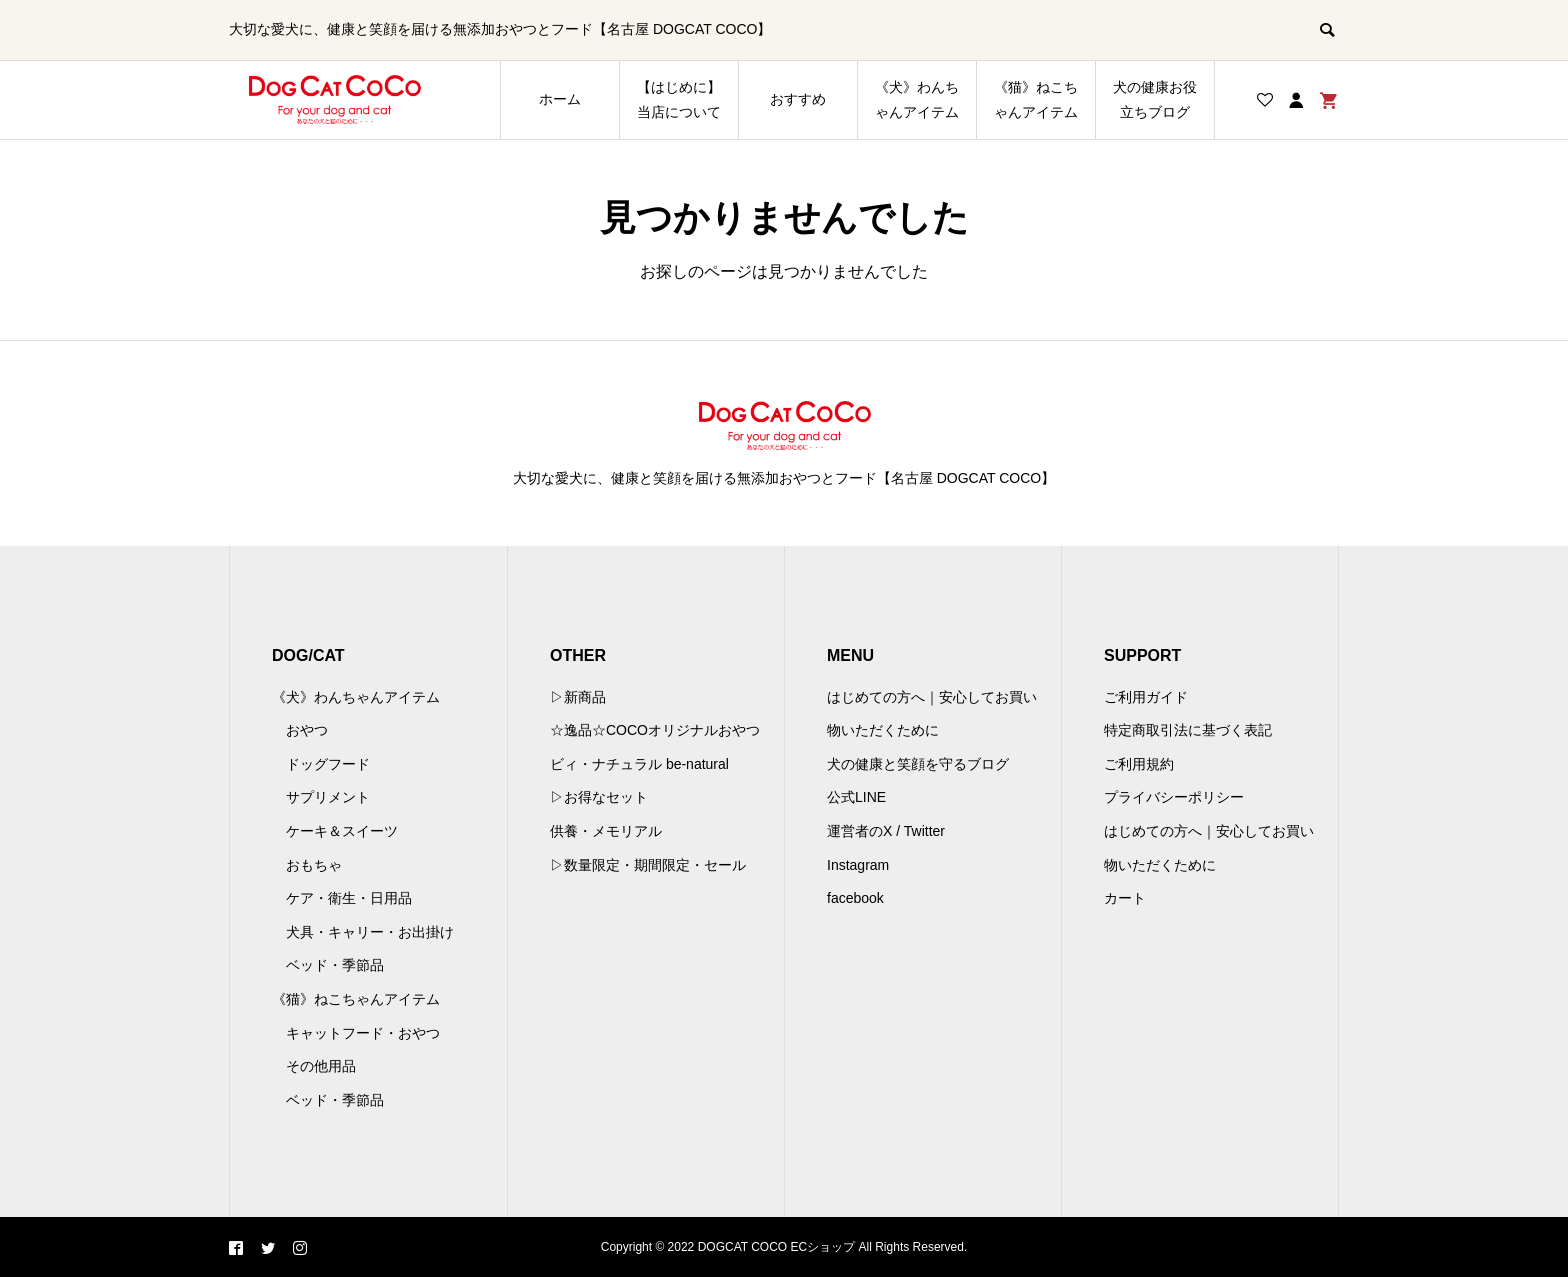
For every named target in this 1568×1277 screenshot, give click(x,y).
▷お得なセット (599, 797)
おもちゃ (314, 865)
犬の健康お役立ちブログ (1155, 99)
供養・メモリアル (606, 831)
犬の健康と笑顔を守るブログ (918, 764)
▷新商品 (578, 697)
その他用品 (321, 1066)
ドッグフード (328, 764)
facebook (855, 898)
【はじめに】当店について (679, 99)
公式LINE (856, 797)
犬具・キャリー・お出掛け (370, 932)
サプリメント (328, 797)
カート (1125, 898)
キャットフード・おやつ (363, 1033)
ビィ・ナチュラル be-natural (639, 764)
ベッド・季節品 (335, 965)
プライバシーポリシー (1174, 797)
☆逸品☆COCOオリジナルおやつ (655, 730)
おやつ (307, 730)
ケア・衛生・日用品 (349, 898)
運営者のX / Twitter (886, 831)
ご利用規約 (1139, 764)
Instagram (858, 865)
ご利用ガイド (1146, 697)
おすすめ (798, 99)
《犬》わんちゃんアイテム (917, 99)
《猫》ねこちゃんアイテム (1036, 99)
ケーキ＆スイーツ (342, 831)
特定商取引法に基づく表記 (1188, 730)
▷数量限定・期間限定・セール (648, 865)
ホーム (560, 99)
